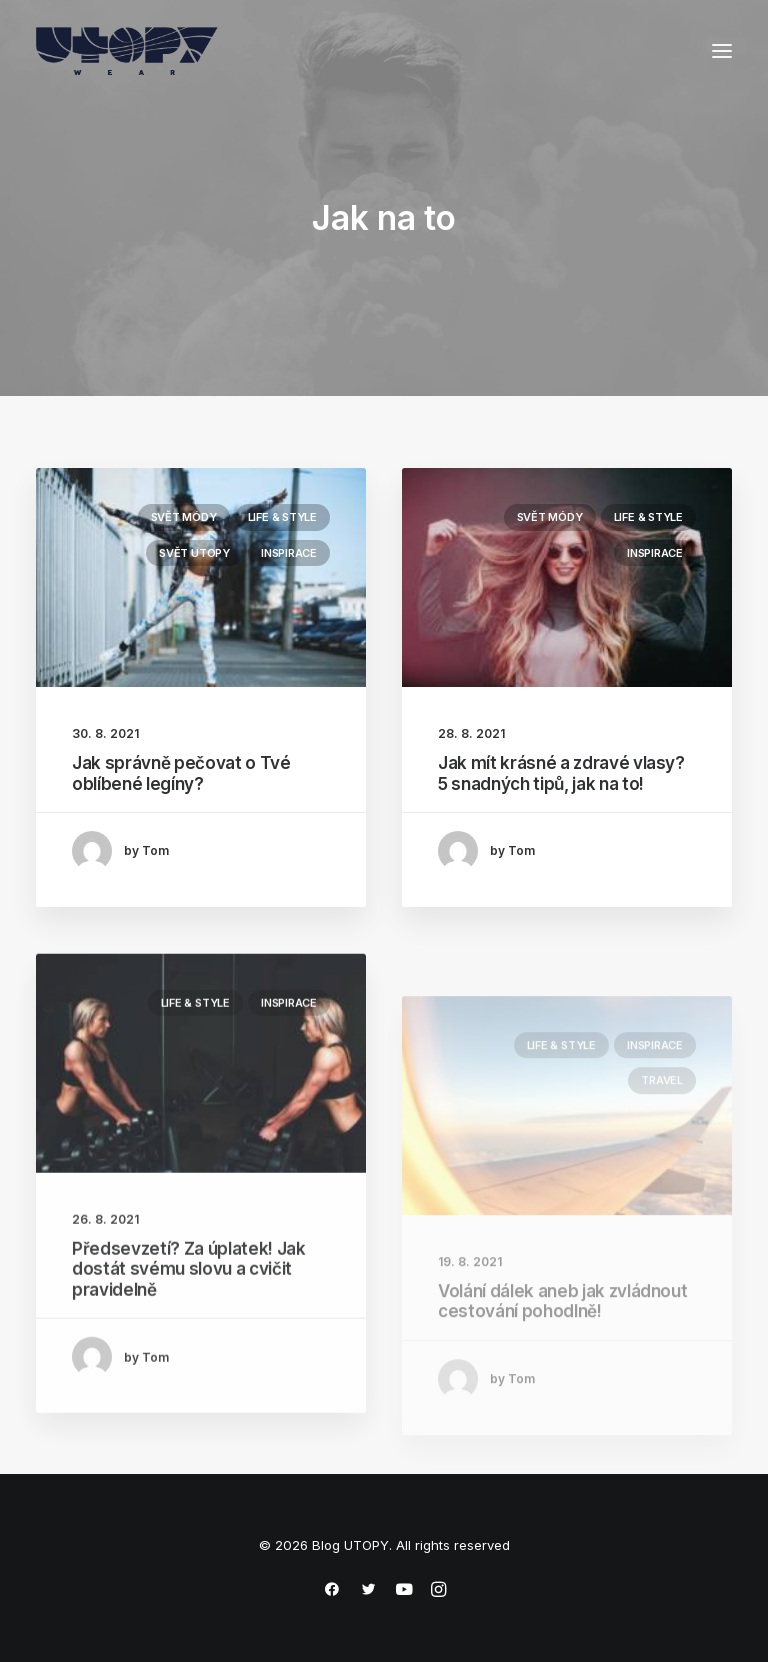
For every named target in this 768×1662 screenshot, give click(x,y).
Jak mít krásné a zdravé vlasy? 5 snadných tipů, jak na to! (561, 775)
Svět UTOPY (194, 553)
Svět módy (184, 517)
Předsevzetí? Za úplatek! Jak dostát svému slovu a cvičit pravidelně (188, 1330)
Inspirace (289, 553)
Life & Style (282, 517)
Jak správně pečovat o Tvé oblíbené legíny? (181, 773)
